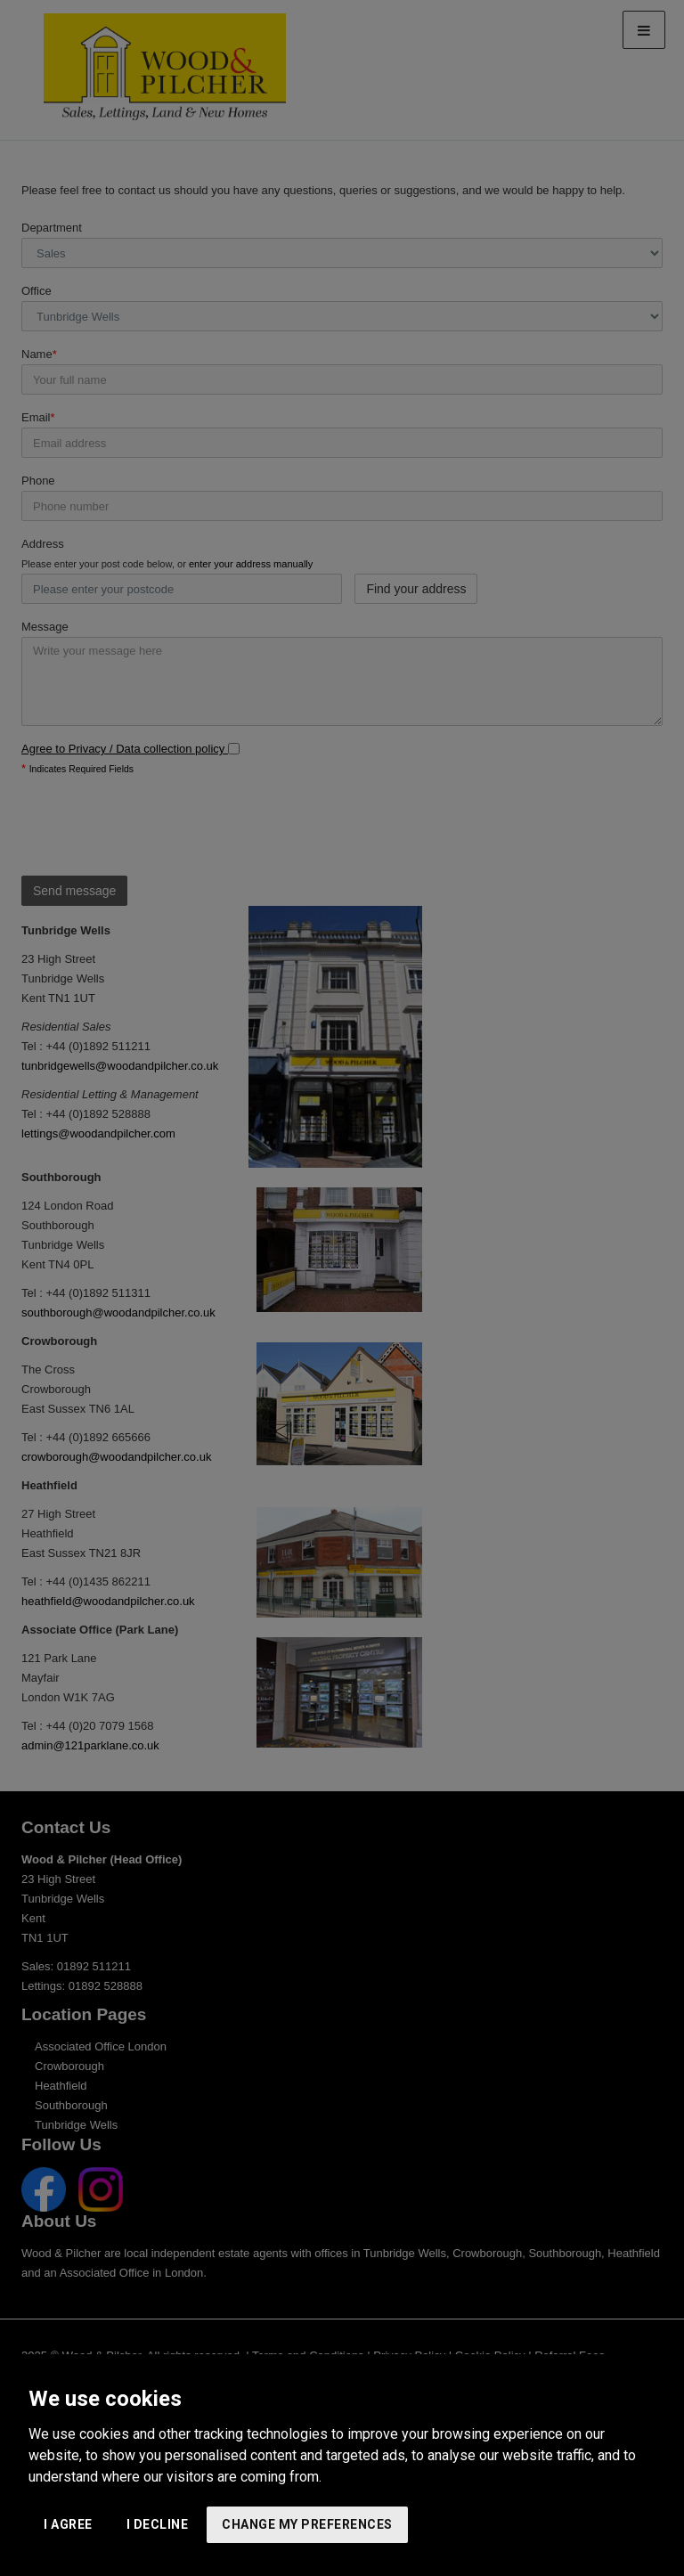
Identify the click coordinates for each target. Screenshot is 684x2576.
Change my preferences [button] (307, 2524)
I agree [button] (68, 2524)
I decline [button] (157, 2524)
